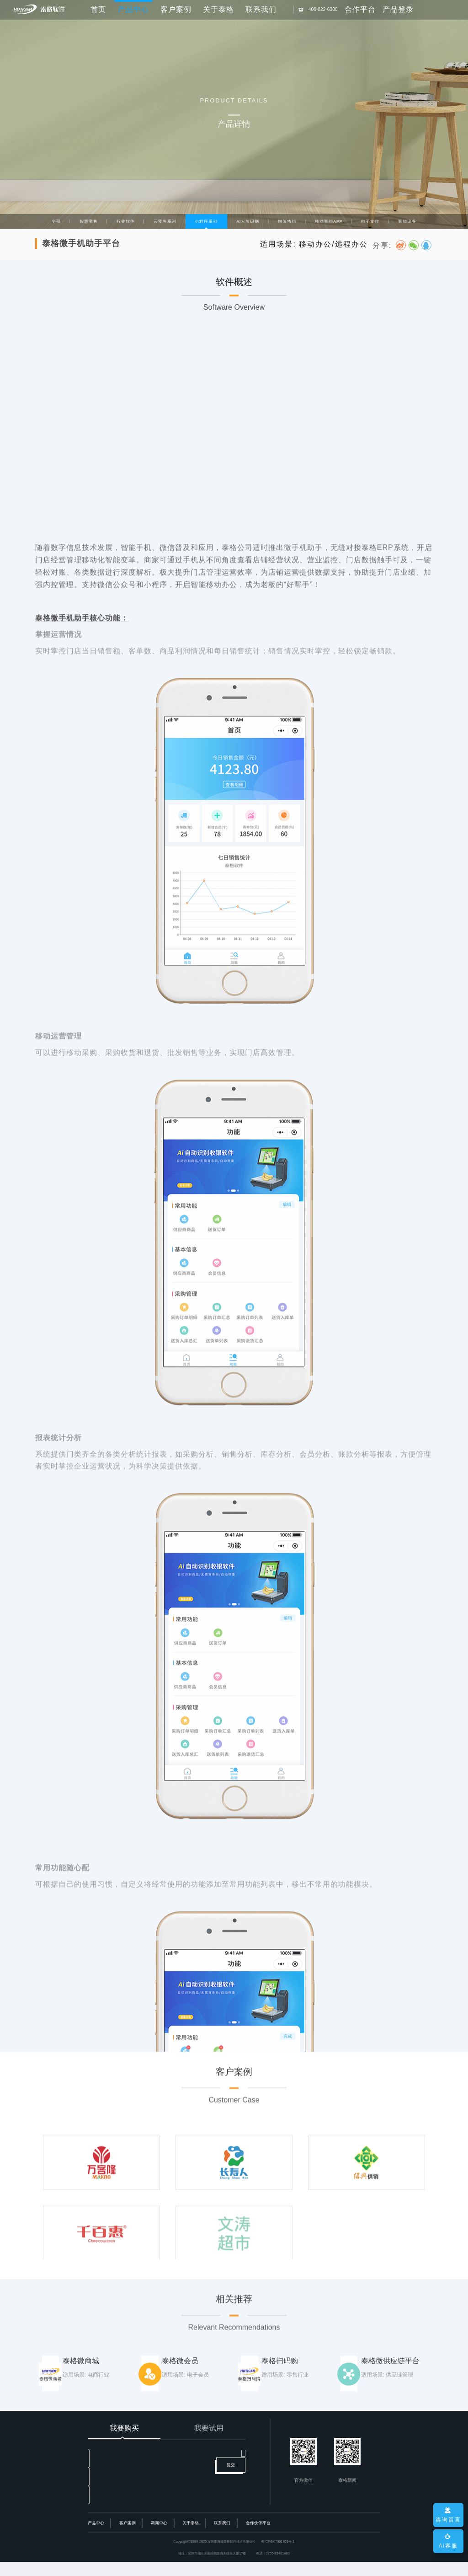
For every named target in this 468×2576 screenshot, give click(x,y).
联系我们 (261, 9)
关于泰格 (218, 9)
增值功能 (287, 221)
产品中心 (96, 2537)
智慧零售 (89, 221)
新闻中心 (159, 2537)
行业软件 (126, 221)
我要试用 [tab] (208, 2428)
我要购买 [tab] (124, 2428)
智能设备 (407, 221)
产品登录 (398, 9)
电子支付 (370, 221)
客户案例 (175, 9)
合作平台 (360, 9)
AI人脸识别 (247, 221)
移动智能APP (328, 221)
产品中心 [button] (133, 9)
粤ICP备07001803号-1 (277, 2556)
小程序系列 (206, 221)
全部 (56, 221)
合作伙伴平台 (258, 2537)
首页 (98, 9)
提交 (231, 2489)
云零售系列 (165, 221)
